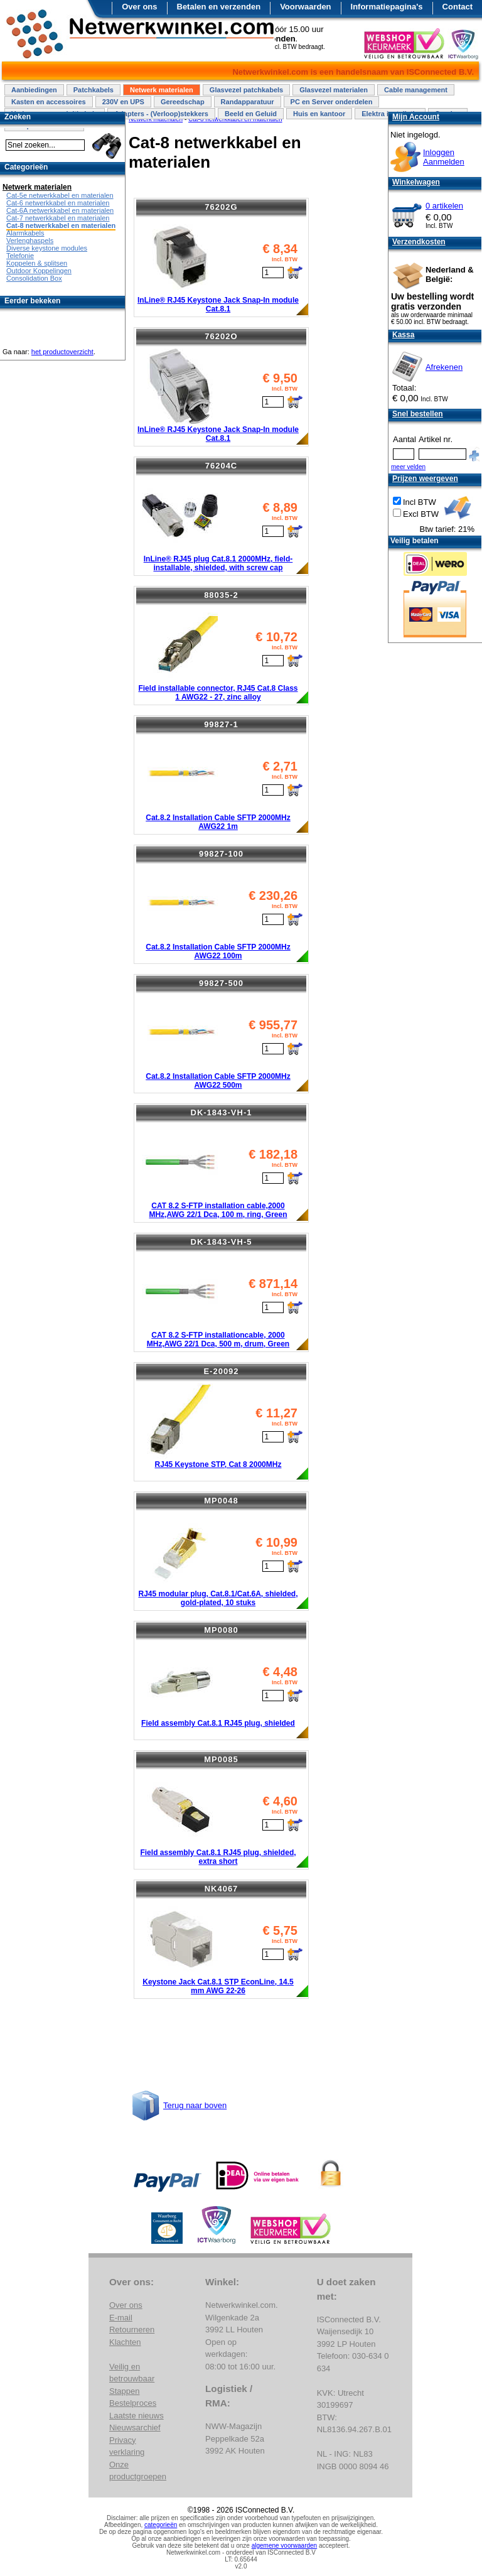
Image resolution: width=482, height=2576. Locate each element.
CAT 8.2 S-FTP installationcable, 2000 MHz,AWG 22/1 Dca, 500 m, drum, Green (218, 1339)
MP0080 (221, 1630)
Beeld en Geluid (251, 113)
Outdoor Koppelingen (39, 270)
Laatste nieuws (136, 2415)
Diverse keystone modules (46, 248)
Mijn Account (415, 116)
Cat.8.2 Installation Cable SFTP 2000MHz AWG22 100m (218, 951)
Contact (457, 6)
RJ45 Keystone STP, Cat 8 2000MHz (218, 1464)
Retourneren (131, 2329)
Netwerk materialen (161, 90)
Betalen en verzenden (219, 6)
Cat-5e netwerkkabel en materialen (60, 195)
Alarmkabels (25, 233)
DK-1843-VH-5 (221, 1242)
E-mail (120, 2317)
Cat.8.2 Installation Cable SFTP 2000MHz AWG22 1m (218, 822)
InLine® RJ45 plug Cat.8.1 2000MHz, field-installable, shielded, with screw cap (218, 563)
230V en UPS (123, 102)
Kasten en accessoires (48, 102)
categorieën (160, 2524)
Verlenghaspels (29, 240)
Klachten (125, 2342)
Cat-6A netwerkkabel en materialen (60, 210)
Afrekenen (444, 367)
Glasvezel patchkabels (246, 90)
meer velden (408, 466)
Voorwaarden (305, 6)
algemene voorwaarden (285, 2545)
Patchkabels (93, 90)
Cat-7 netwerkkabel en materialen (57, 218)
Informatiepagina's (387, 6)
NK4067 (221, 1888)
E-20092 (220, 1371)
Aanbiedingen (34, 90)
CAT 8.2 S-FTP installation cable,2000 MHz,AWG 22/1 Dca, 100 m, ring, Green (218, 1210)
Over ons (139, 6)
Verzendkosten (419, 241)
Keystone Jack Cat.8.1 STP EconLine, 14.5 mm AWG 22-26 (218, 1986)
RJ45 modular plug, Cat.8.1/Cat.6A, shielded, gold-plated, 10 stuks (217, 1598)
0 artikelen (444, 205)
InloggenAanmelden (443, 157)
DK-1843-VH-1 (221, 1112)
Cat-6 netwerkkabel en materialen (57, 203)
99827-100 (221, 853)
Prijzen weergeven (425, 478)
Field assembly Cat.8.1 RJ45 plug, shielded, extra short (218, 1857)
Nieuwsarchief (135, 2427)
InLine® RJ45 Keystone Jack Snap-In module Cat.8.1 (218, 304)
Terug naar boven (195, 2105)
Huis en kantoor (319, 113)
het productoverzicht (62, 351)
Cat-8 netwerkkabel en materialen (60, 225)
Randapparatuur (247, 102)
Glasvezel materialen (333, 90)
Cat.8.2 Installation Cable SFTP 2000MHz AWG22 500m (218, 1081)
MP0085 (221, 1759)
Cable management (415, 90)
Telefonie (20, 255)
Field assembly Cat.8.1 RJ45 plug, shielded (218, 1723)
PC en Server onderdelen (332, 102)
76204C (221, 465)
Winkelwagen (416, 182)
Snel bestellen (417, 413)
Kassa (403, 334)
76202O (221, 336)
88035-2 (221, 595)
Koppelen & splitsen (36, 263)
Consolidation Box (34, 278)
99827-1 (221, 724)
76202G (221, 207)
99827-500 (221, 983)
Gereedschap (183, 102)
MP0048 (221, 1500)
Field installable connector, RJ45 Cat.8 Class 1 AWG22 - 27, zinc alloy (217, 692)
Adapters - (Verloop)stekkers (161, 113)
